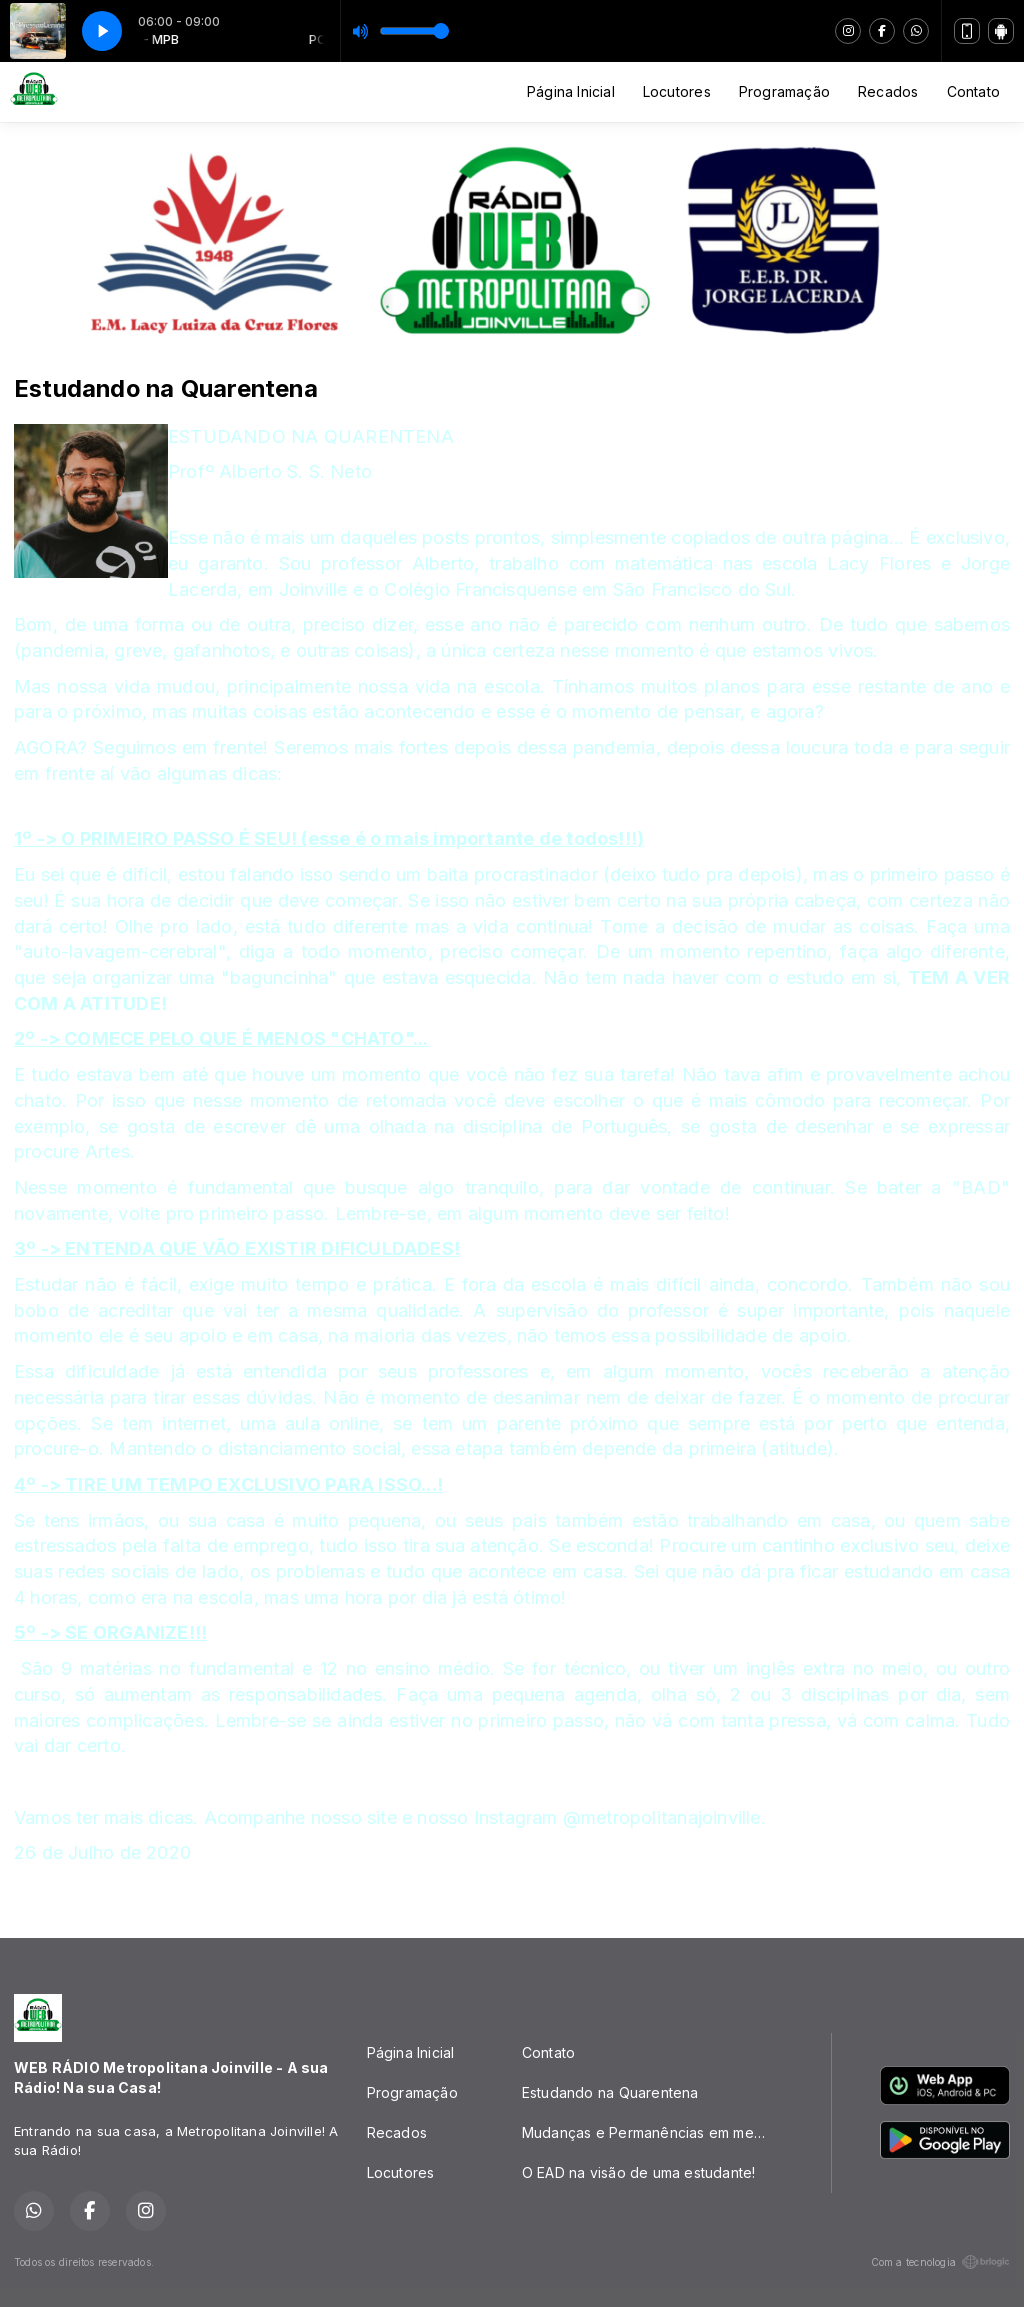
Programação (784, 91)
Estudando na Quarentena (610, 2092)
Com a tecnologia (940, 2262)
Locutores (677, 91)
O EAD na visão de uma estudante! (639, 2172)
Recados (888, 91)
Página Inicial (571, 91)
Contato (973, 91)
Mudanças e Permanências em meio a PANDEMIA (652, 2132)
